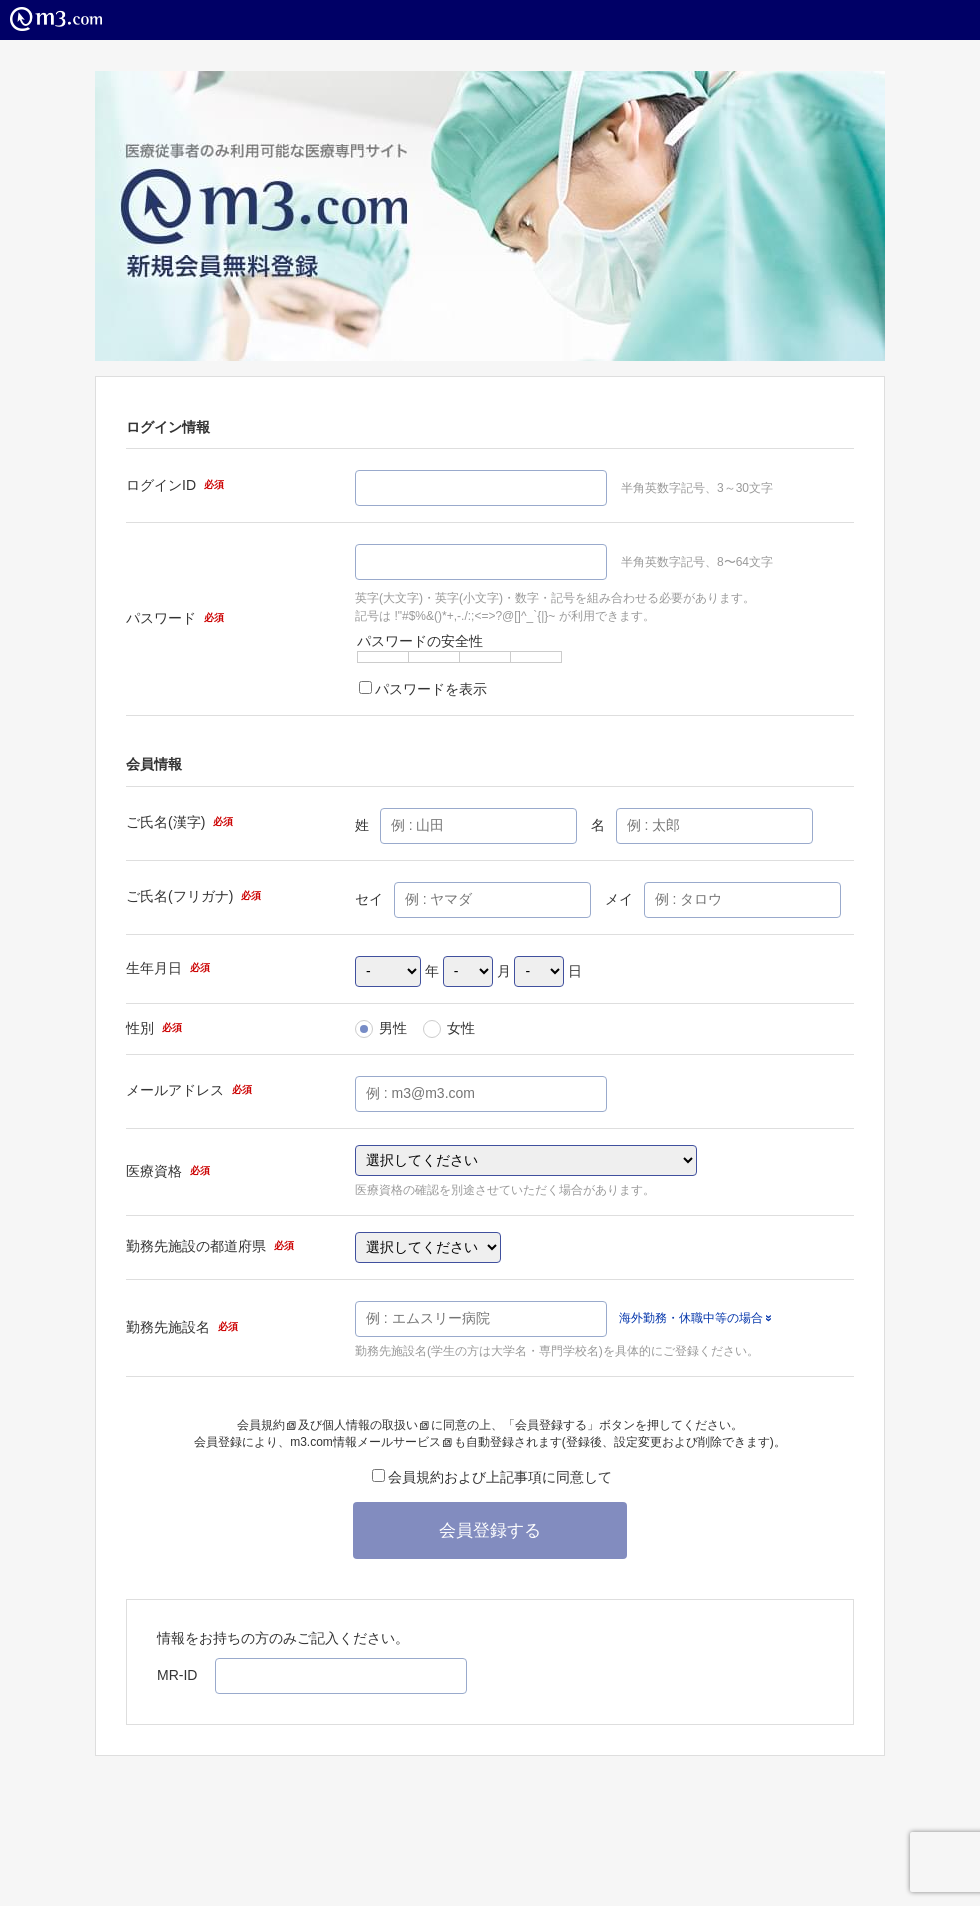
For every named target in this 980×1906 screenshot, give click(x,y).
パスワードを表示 (423, 689)
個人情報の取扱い (375, 1425)
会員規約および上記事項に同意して (492, 1477)
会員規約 (266, 1425)
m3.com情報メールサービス (371, 1442)
